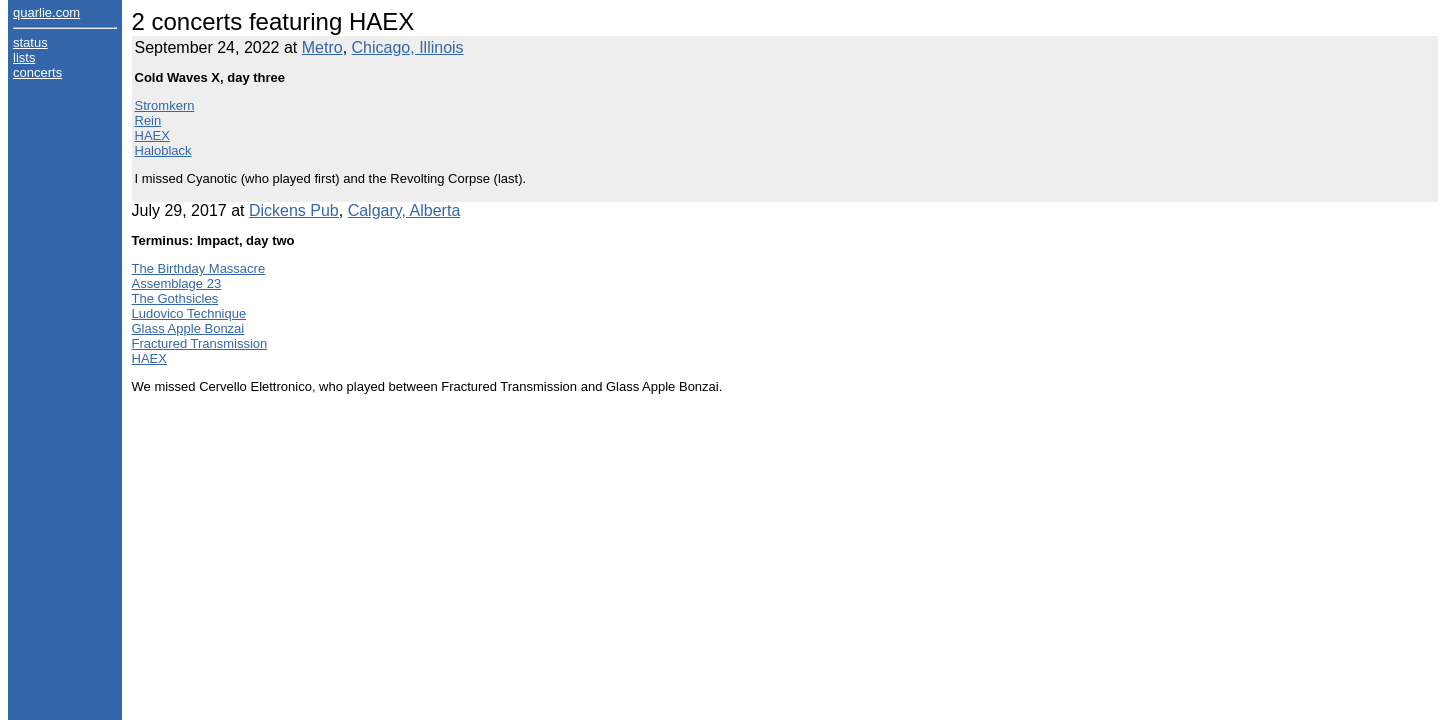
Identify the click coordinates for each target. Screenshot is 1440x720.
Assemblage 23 (177, 283)
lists (24, 57)
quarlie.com (46, 12)
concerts (37, 72)
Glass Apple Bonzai (188, 328)
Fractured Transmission (200, 343)
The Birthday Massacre (199, 268)
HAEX (152, 135)
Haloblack (163, 150)
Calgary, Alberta (404, 210)
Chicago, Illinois (408, 47)
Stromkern (165, 105)
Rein (148, 120)
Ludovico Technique (189, 313)
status (30, 42)
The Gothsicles (175, 298)
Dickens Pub (294, 210)
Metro (322, 47)
